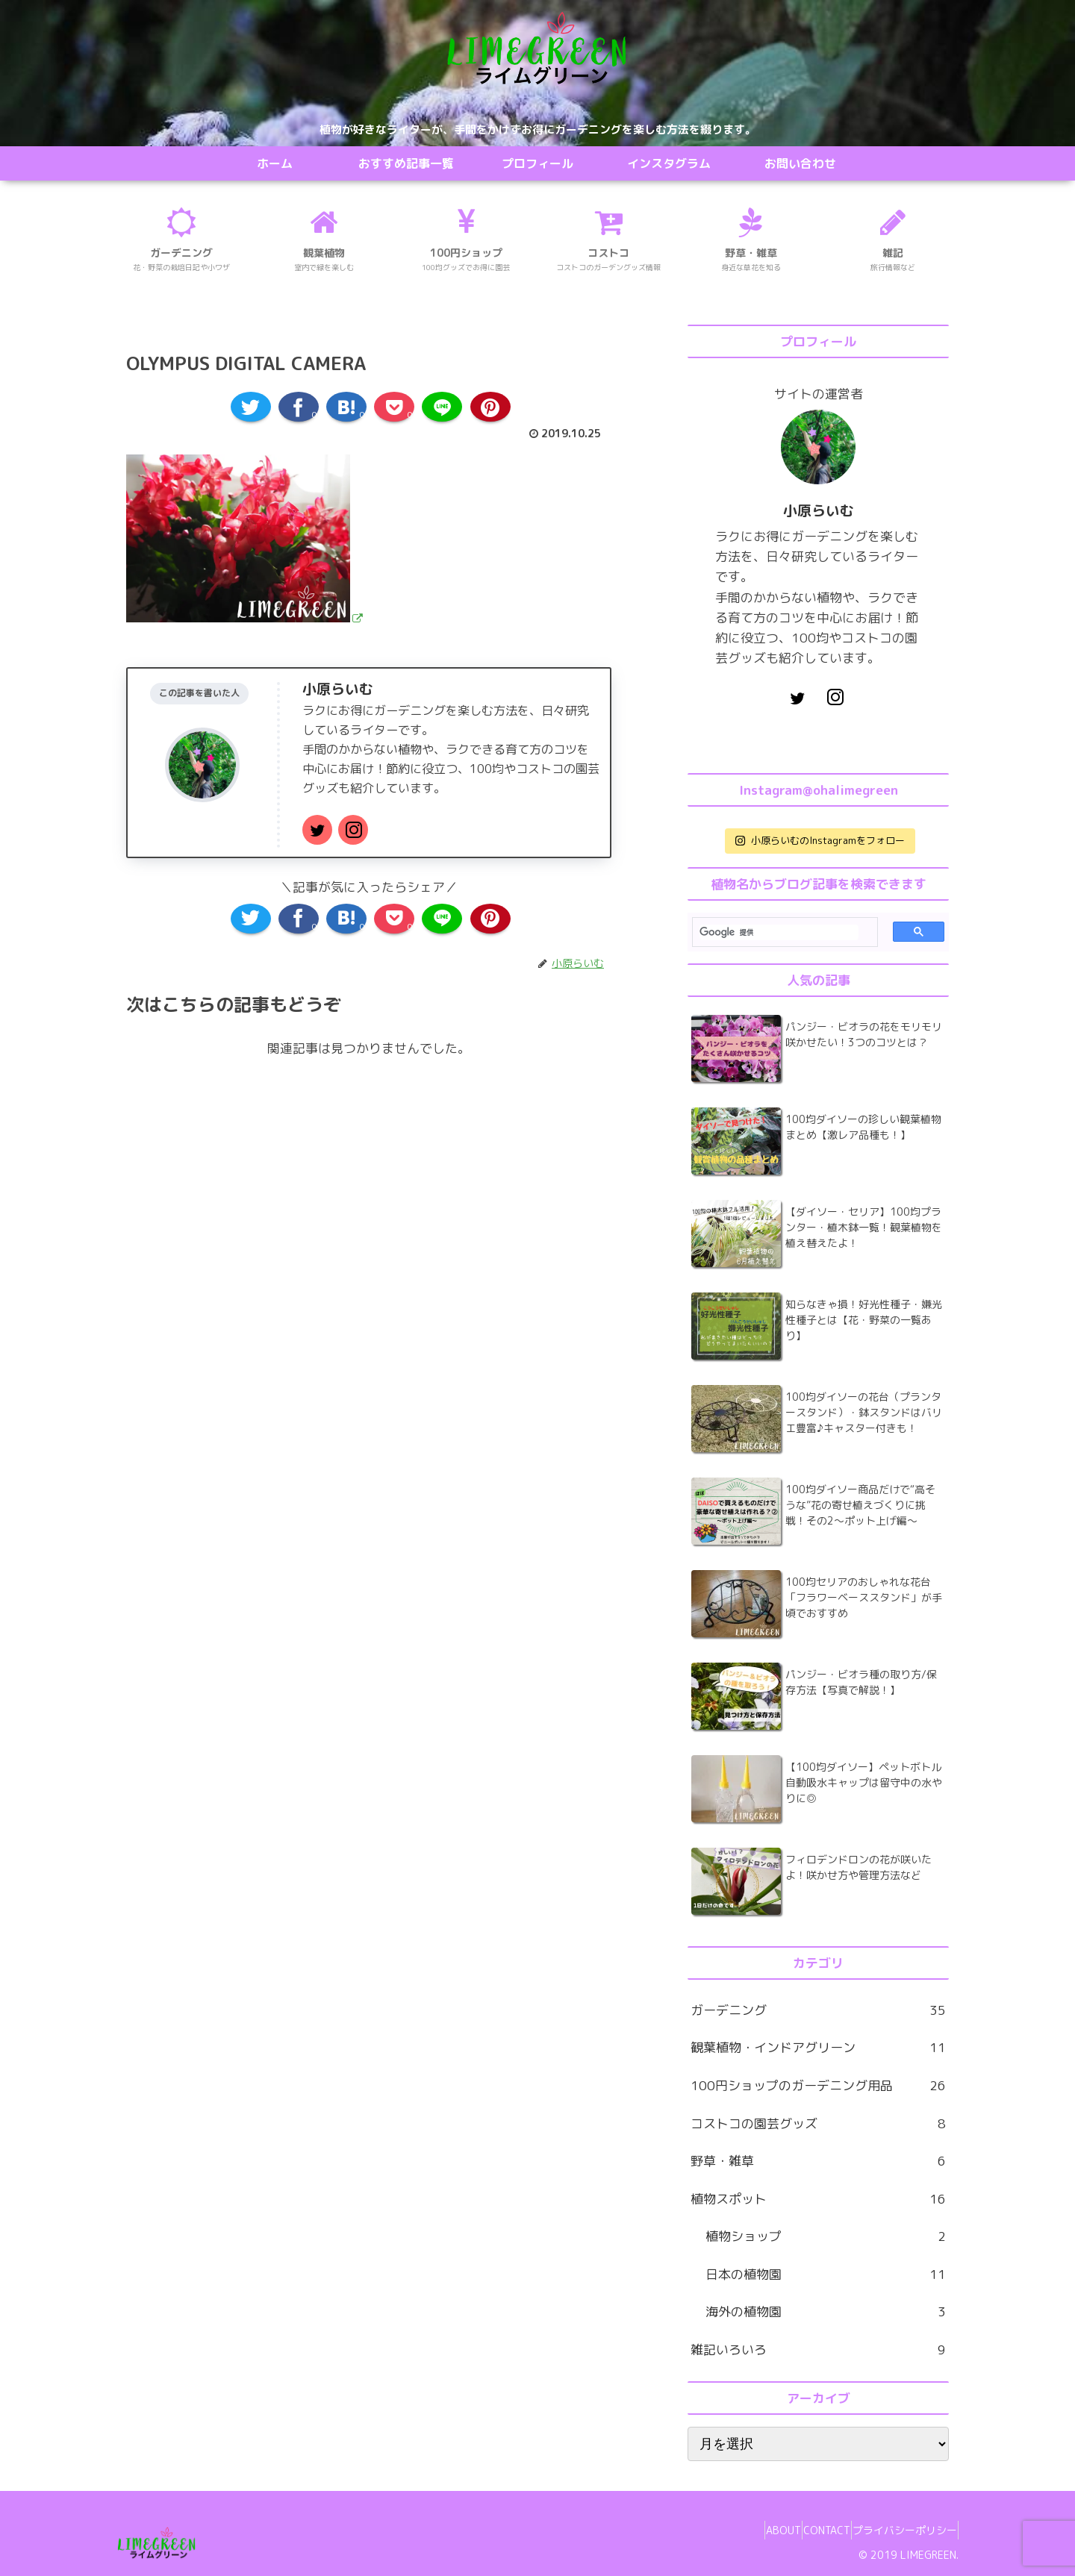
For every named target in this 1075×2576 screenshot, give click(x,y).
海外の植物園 (825, 2312)
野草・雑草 (818, 2161)
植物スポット (818, 2199)
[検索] (779, 932)
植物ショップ (825, 2236)
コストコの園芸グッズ (818, 2124)
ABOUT (749, 2530)
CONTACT (806, 2530)
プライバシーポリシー (898, 2530)
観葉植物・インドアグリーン (818, 2048)
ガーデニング (818, 2010)
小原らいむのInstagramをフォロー (819, 840)
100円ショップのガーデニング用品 (818, 2086)
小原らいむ (337, 688)
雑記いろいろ (818, 2350)
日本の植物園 (825, 2274)
